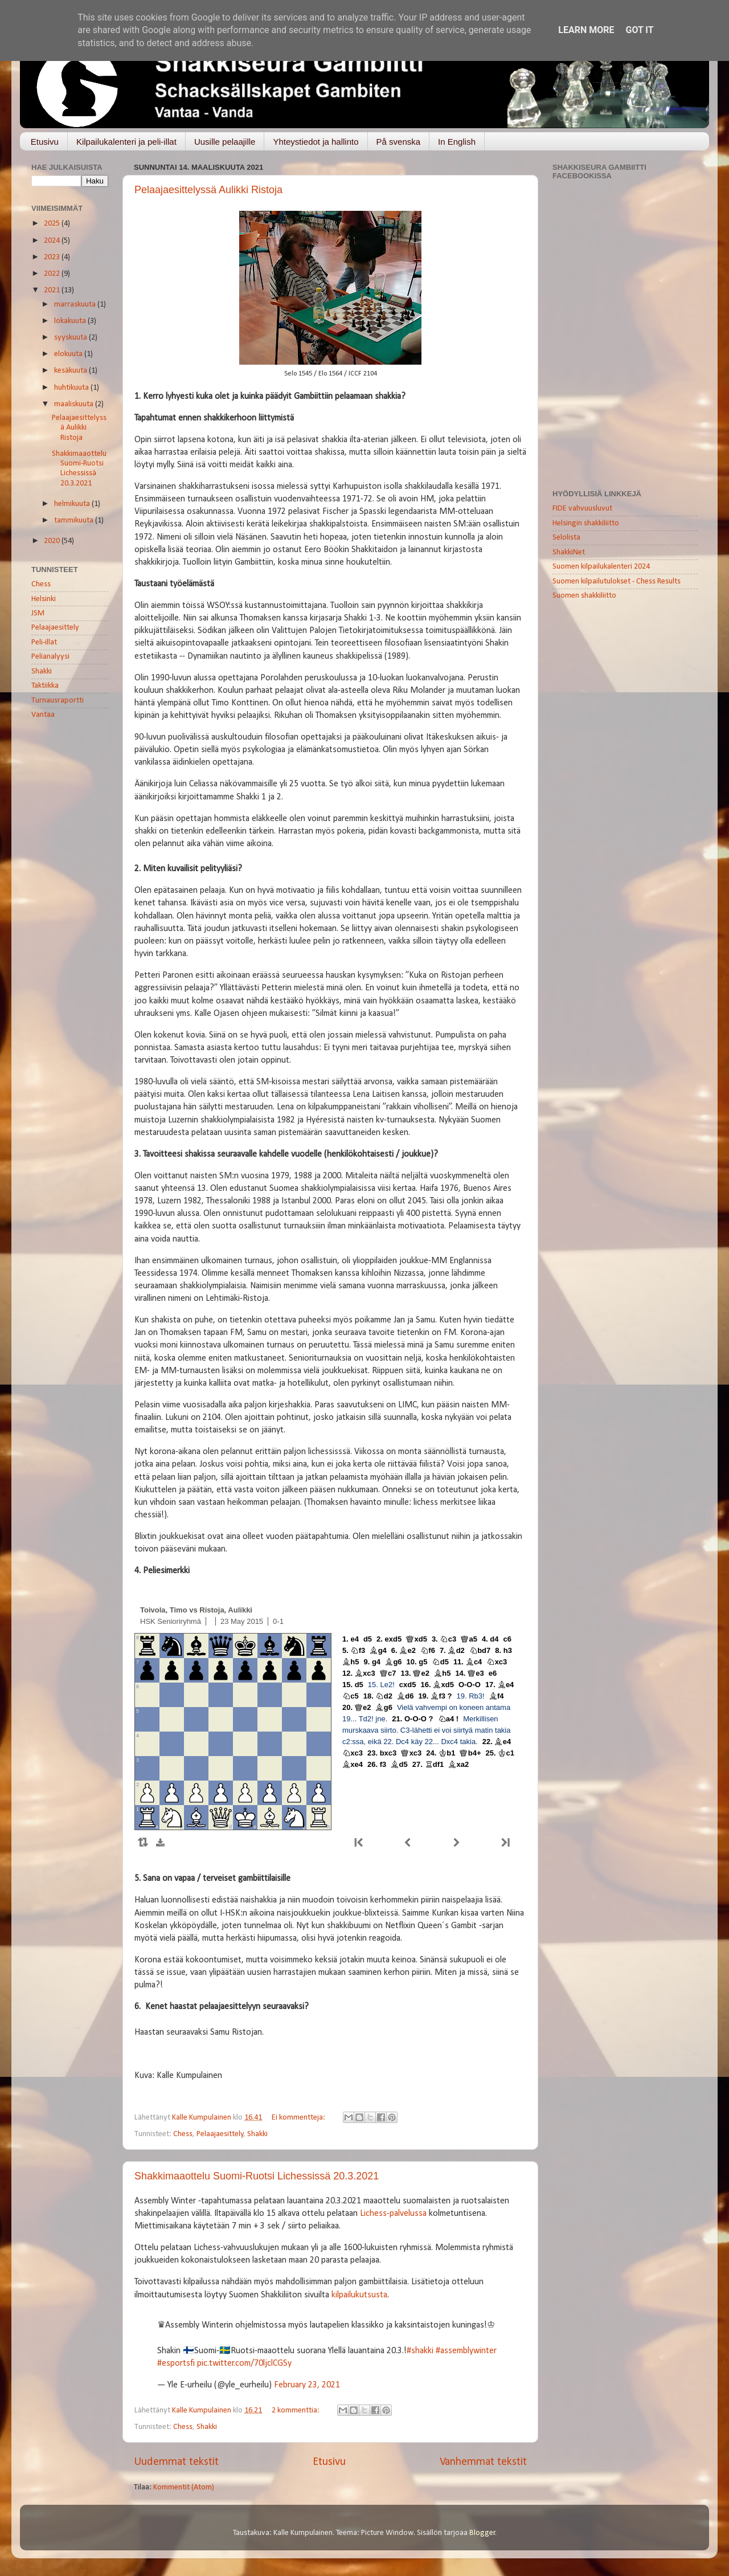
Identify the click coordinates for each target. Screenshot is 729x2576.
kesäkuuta (71, 370)
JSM (37, 613)
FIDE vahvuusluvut (582, 508)
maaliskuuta (74, 404)
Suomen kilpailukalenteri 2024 (601, 566)
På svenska (398, 141)
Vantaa (43, 715)
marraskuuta (75, 304)
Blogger (482, 2533)
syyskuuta (71, 337)
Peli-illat (44, 642)
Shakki (257, 2134)
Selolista (566, 537)
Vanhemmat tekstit (483, 2462)
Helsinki (43, 599)
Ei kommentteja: (299, 2117)
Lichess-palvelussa (393, 2213)
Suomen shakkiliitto (584, 595)
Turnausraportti (57, 700)
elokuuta (69, 354)
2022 (53, 274)
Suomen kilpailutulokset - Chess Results (616, 581)
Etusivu (45, 141)
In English (457, 141)
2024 (53, 240)
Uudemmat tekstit (176, 2462)
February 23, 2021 (307, 2385)
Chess (183, 2134)
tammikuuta (74, 520)
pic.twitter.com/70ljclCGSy (244, 2363)
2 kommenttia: (296, 2410)
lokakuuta (71, 321)
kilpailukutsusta (359, 2295)
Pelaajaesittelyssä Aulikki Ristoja (208, 189)
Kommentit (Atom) (183, 2487)
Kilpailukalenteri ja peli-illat (126, 141)
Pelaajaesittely (220, 2134)
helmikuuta (73, 504)
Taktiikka (45, 685)
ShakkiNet (568, 552)
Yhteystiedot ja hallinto (315, 141)
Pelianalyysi (50, 656)
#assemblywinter (466, 2350)
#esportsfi (176, 2363)
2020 (53, 541)
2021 (53, 290)
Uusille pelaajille (225, 141)
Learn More (586, 30)
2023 (53, 257)
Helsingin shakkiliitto (585, 523)
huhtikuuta (72, 387)
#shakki (420, 2350)
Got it (639, 30)
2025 (53, 223)
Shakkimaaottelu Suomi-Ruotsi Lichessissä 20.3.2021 (256, 2176)
